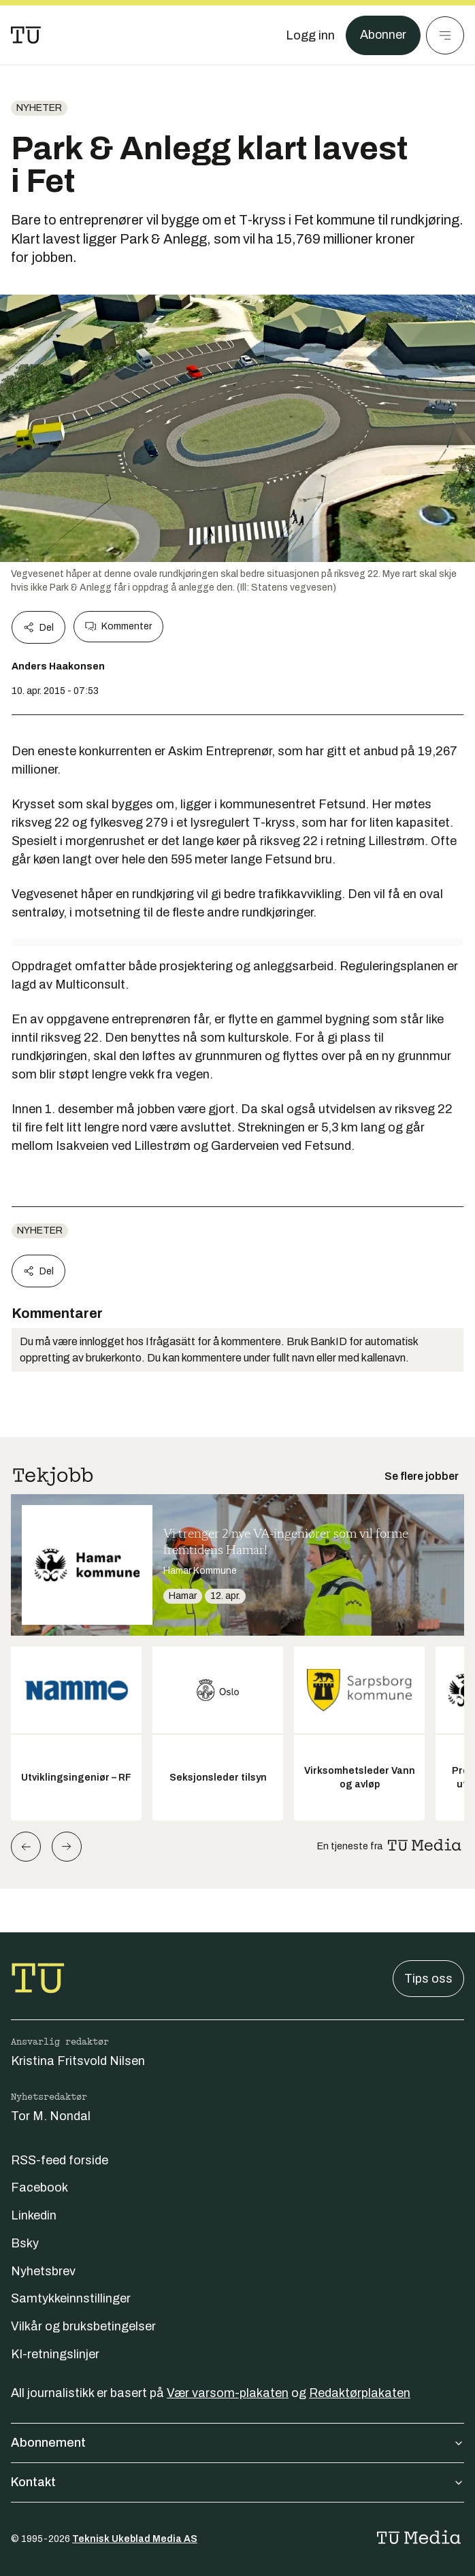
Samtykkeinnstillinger (71, 2298)
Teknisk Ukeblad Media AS (134, 2539)
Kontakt (237, 2482)
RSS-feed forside (59, 2160)
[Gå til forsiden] (26, 35)
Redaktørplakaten (359, 2393)
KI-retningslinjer (55, 2354)
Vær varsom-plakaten (228, 2393)
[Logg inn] (309, 35)
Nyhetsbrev (43, 2271)
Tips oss (428, 1978)
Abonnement (237, 2442)
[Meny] (445, 35)
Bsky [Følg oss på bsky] (25, 2243)
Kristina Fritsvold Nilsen (78, 2061)
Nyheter (39, 108)
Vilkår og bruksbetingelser (83, 2326)
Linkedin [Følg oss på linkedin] (33, 2215)
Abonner (382, 35)
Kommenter (118, 626)
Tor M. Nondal (51, 2116)
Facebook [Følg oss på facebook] (39, 2187)
